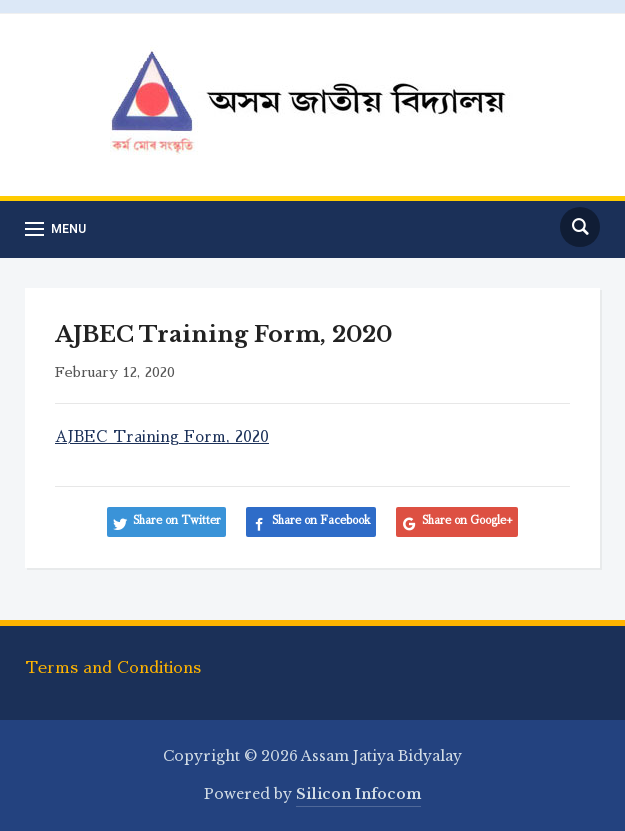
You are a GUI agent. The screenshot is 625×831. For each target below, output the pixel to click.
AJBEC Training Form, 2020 (162, 436)
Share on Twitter (177, 520)
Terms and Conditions (113, 668)
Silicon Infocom (358, 794)
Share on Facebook (321, 520)
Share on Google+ (467, 520)
